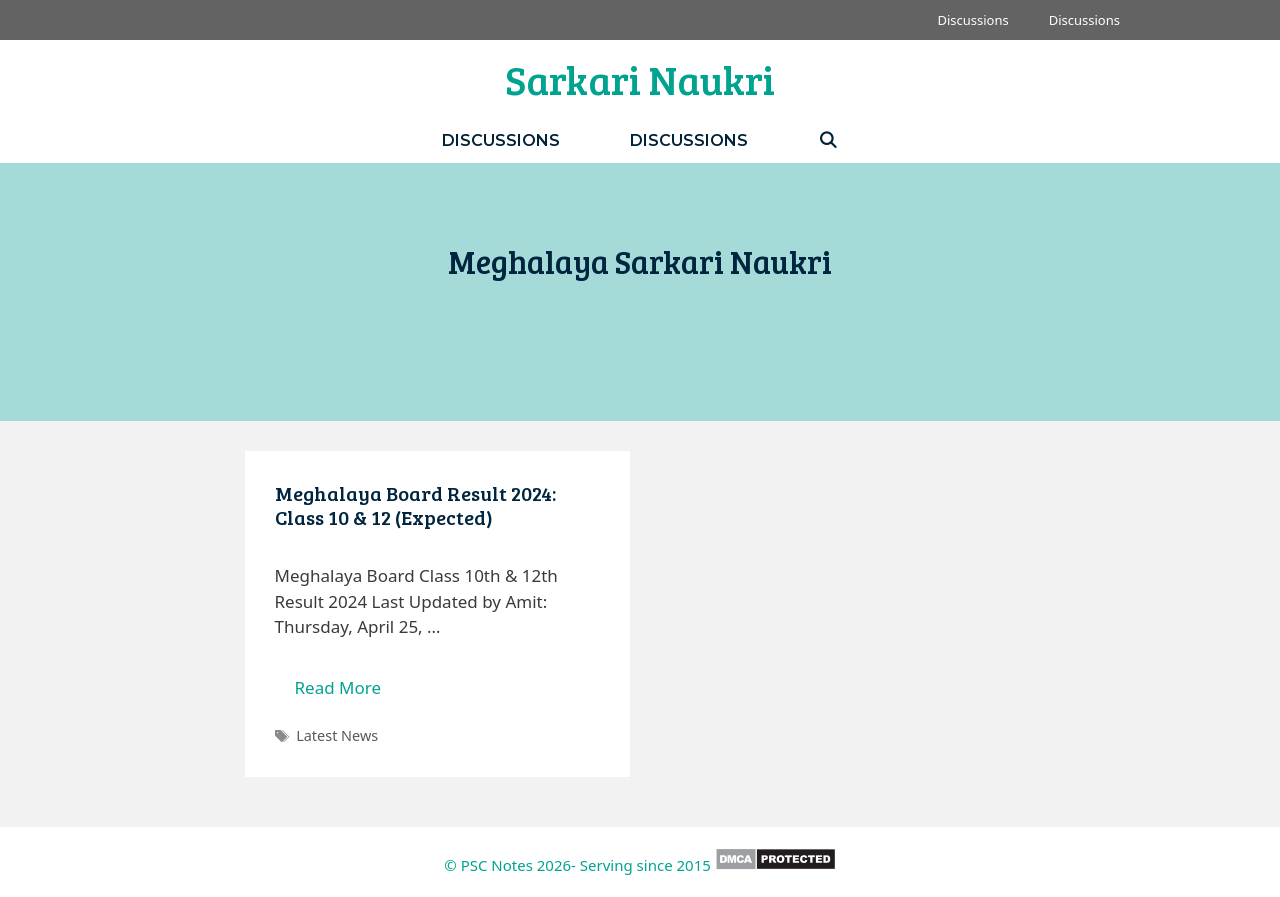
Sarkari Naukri (640, 79)
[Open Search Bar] (828, 140)
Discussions (972, 20)
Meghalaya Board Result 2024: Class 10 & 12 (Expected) (415, 505)
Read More (348, 692)
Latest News (337, 735)
